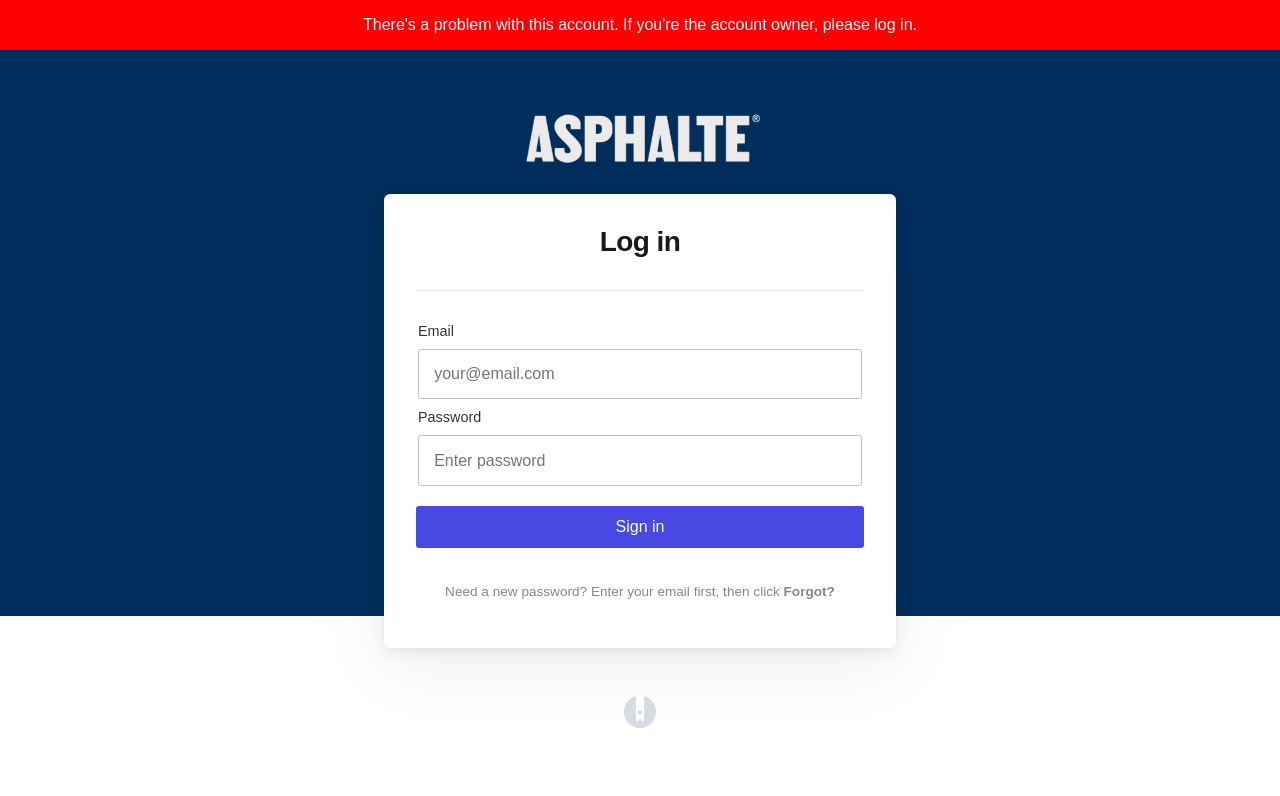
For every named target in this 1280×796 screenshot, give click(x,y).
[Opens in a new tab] (640, 722)
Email (436, 331)
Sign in (640, 526)
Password (449, 417)
